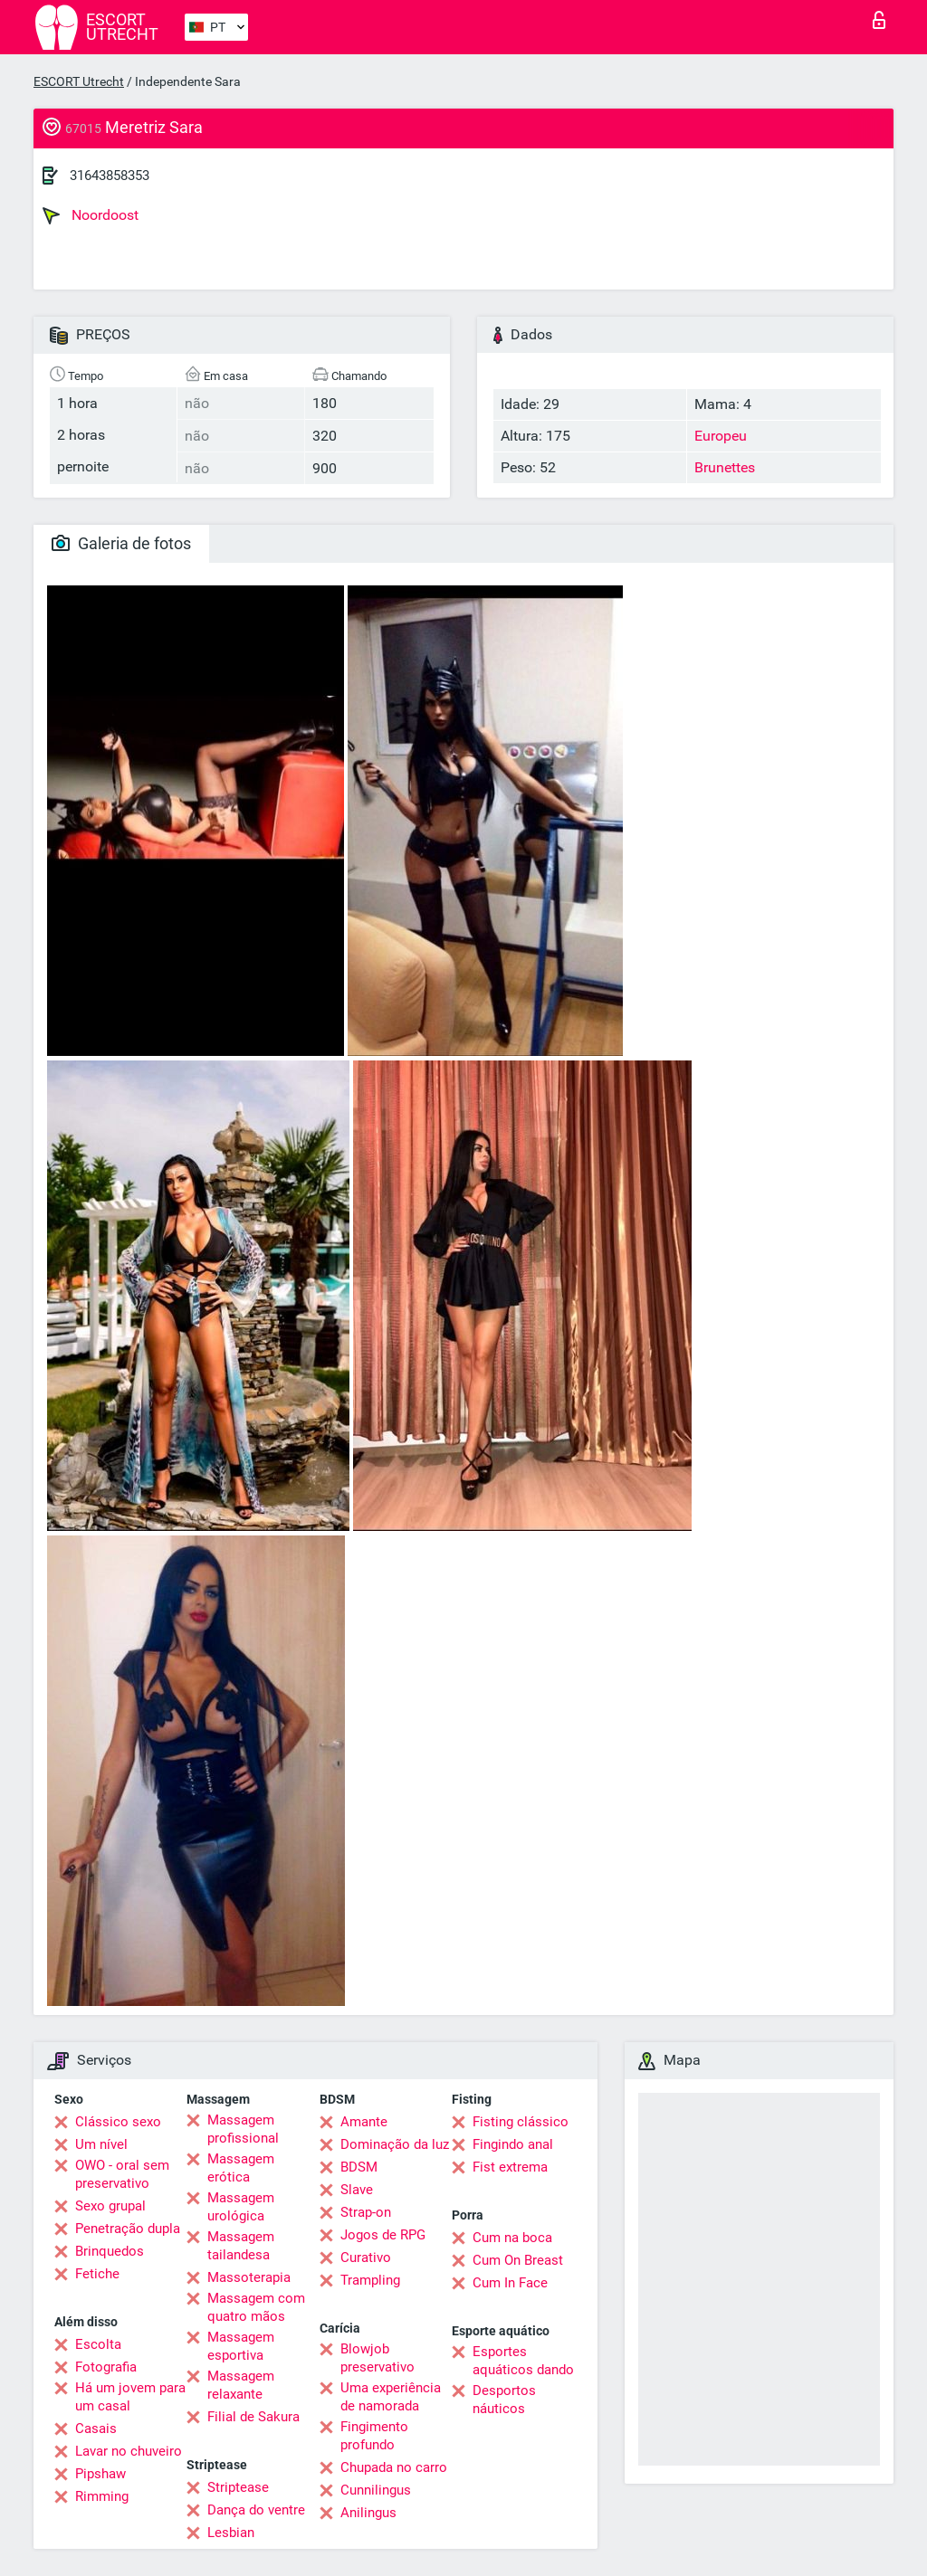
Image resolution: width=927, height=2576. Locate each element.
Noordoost (91, 215)
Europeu (720, 435)
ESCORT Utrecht (78, 81)
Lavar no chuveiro (128, 2451)
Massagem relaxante (240, 2385)
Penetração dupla (127, 2228)
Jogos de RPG (382, 2235)
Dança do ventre (256, 2510)
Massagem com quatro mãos (256, 2307)
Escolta (98, 2344)
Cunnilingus (375, 2490)
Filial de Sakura (253, 2417)
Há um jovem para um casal (130, 2397)
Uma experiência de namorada (390, 2397)
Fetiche (97, 2274)
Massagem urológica (240, 2207)
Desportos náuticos (504, 2399)
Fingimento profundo (374, 2436)
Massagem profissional (243, 2129)
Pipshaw (100, 2474)
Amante (363, 2122)
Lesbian (230, 2532)
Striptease (238, 2487)
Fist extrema (510, 2167)
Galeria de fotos (121, 543)
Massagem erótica (240, 2168)
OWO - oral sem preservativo (122, 2174)
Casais (96, 2428)
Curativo (365, 2257)
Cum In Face (510, 2283)
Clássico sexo (118, 2122)
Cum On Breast (518, 2260)
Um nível (101, 2144)
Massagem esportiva (240, 2346)
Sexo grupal (110, 2206)
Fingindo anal (513, 2144)
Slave (356, 2190)
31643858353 (109, 175)
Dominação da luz (394, 2144)
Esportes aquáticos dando (523, 2360)
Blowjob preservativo (377, 2358)
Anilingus (368, 2513)
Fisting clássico (521, 2122)
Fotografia (106, 2367)
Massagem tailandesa (240, 2246)
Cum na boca (512, 2237)
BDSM (358, 2167)
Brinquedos (109, 2251)
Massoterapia (249, 2277)
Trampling (370, 2280)
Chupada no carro (393, 2467)
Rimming (102, 2496)
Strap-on (365, 2212)
